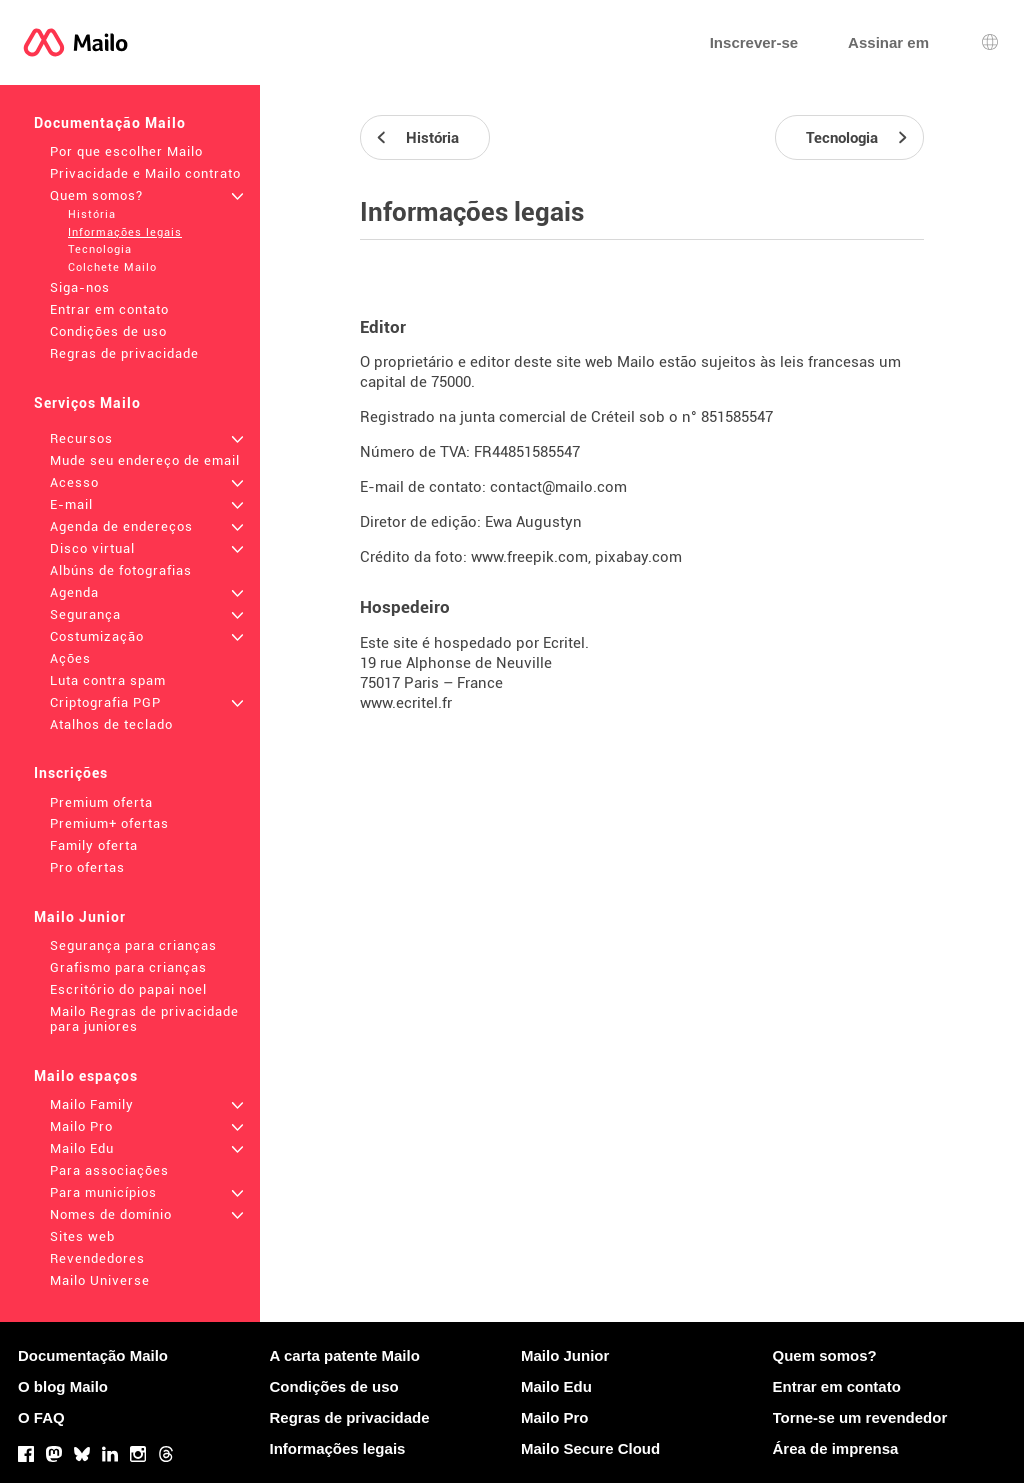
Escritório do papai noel (128, 989)
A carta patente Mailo (345, 1355)
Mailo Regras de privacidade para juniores (144, 1019)
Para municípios (103, 1192)
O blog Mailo (63, 1386)
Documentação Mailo (110, 123)
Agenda (74, 592)
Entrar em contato (109, 309)
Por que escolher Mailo (126, 151)
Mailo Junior (80, 917)
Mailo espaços (86, 1076)
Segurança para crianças (133, 945)
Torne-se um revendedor (860, 1417)
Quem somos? (96, 195)
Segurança (85, 614)
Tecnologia (100, 249)
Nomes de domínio (111, 1214)
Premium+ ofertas (109, 823)
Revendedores (97, 1258)
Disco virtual (92, 548)
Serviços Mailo (87, 403)
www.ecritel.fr (406, 703)
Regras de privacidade (124, 353)
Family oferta (94, 845)
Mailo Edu (82, 1148)
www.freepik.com (529, 557)
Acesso (74, 482)
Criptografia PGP (105, 702)
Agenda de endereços (121, 526)
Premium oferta (101, 802)
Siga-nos (80, 287)
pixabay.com (638, 557)
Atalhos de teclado (111, 724)
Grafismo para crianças (128, 967)
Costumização (97, 636)
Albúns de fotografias (121, 570)
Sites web (82, 1236)
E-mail (71, 504)
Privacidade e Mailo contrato (145, 173)
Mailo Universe (100, 1280)
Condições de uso (108, 331)
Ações (70, 658)
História (92, 214)
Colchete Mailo (112, 267)
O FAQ (41, 1417)
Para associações (109, 1170)
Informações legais (125, 232)
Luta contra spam (108, 680)
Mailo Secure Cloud (590, 1448)
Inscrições (71, 773)
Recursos (81, 438)
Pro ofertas (87, 867)
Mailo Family (92, 1104)
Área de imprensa (836, 1448)
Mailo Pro (81, 1126)
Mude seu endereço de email (145, 460)
